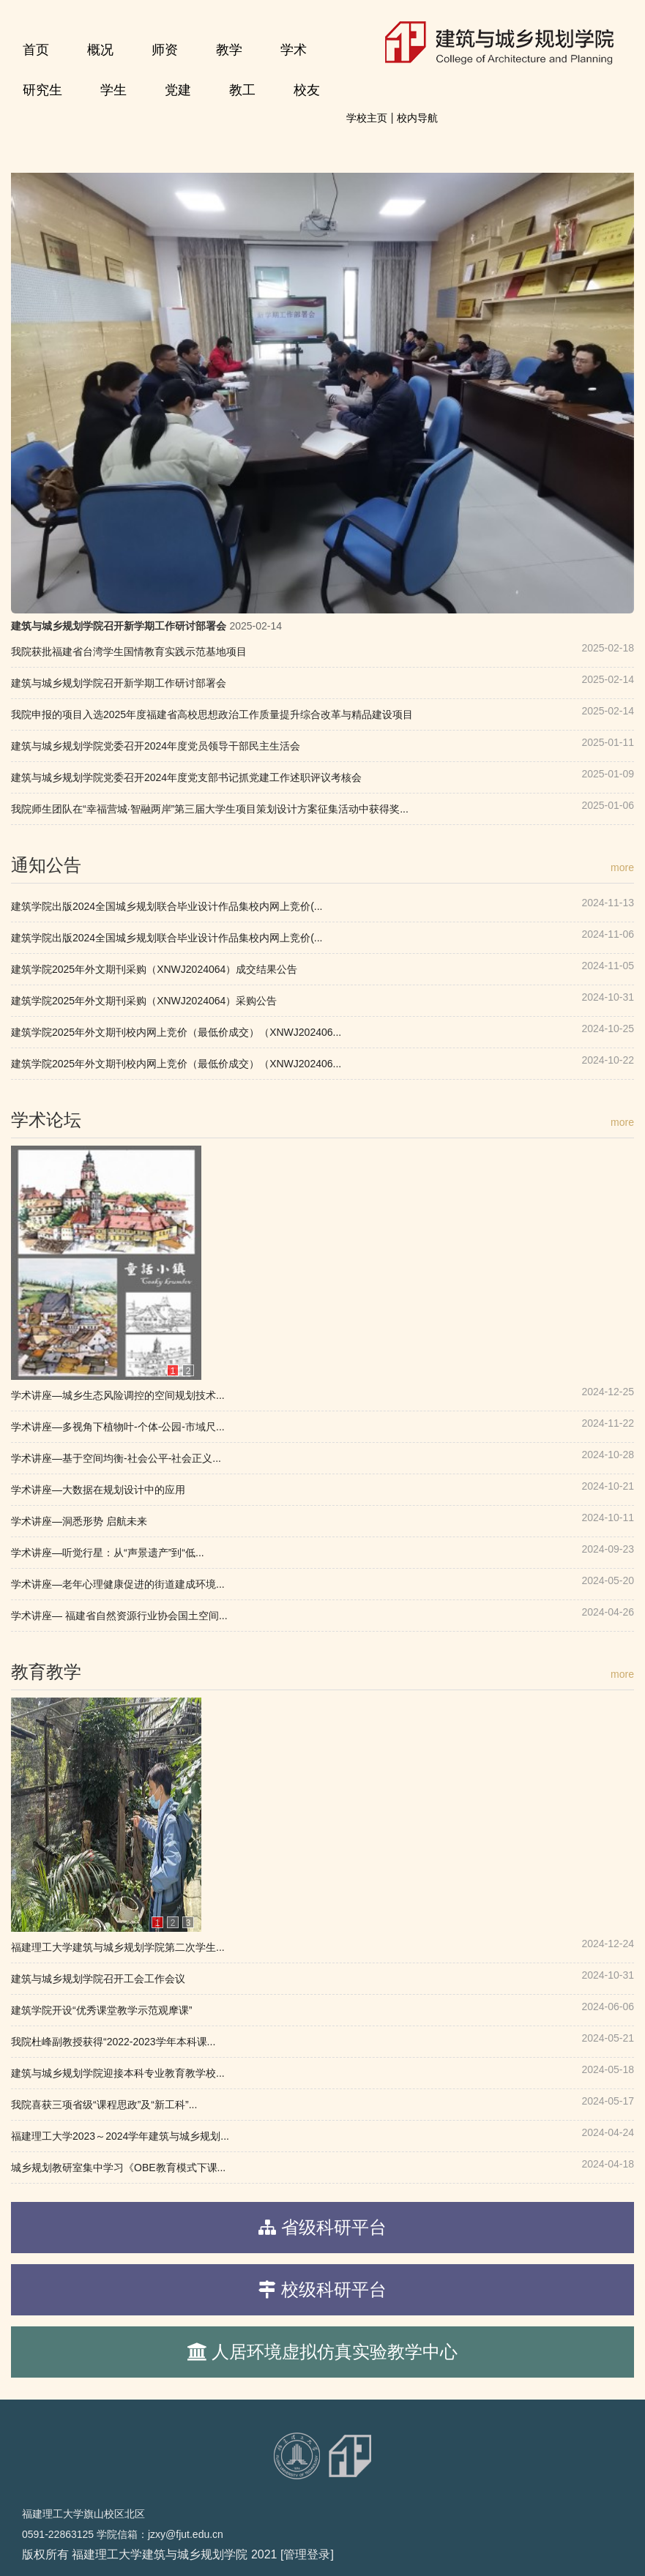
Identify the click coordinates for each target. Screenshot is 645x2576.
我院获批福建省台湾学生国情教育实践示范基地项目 (129, 651)
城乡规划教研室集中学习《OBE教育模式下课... (118, 2167)
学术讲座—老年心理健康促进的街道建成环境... (118, 1584)
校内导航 (417, 118)
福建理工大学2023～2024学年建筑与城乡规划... (120, 2136)
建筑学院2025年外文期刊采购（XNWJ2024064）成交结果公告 (154, 969)
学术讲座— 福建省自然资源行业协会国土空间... (119, 1615)
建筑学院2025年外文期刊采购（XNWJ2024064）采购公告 (144, 1001)
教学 (229, 49)
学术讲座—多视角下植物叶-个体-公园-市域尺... (118, 1427)
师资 (165, 49)
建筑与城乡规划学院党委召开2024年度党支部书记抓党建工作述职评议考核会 (186, 777)
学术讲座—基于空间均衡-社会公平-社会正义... (116, 1458)
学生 (113, 90)
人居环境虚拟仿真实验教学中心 (335, 2352)
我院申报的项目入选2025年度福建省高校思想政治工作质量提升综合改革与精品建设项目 (212, 714)
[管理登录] (307, 2554)
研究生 (42, 90)
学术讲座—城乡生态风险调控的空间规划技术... (118, 1395)
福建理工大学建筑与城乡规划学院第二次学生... (118, 1947)
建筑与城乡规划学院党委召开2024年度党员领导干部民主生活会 (155, 746)
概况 (100, 49)
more (622, 867)
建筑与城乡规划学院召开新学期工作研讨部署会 (118, 626)
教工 (242, 90)
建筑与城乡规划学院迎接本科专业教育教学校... (118, 2073)
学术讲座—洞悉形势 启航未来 (79, 1521)
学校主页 (366, 118)
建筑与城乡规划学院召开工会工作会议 (98, 1979)
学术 (293, 49)
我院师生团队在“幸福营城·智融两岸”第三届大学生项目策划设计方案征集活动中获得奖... (210, 809)
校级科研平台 (334, 2289)
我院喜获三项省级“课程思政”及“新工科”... (104, 2104)
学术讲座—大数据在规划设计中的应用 (98, 1490)
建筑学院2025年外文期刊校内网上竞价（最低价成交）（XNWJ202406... (176, 1032)
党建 (178, 90)
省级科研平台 (334, 2227)
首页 (36, 49)
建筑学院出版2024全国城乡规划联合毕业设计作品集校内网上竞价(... (166, 906)
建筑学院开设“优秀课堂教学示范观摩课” (101, 2010)
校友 (307, 90)
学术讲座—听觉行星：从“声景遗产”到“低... (107, 1552)
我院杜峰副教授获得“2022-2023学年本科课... (113, 2041)
